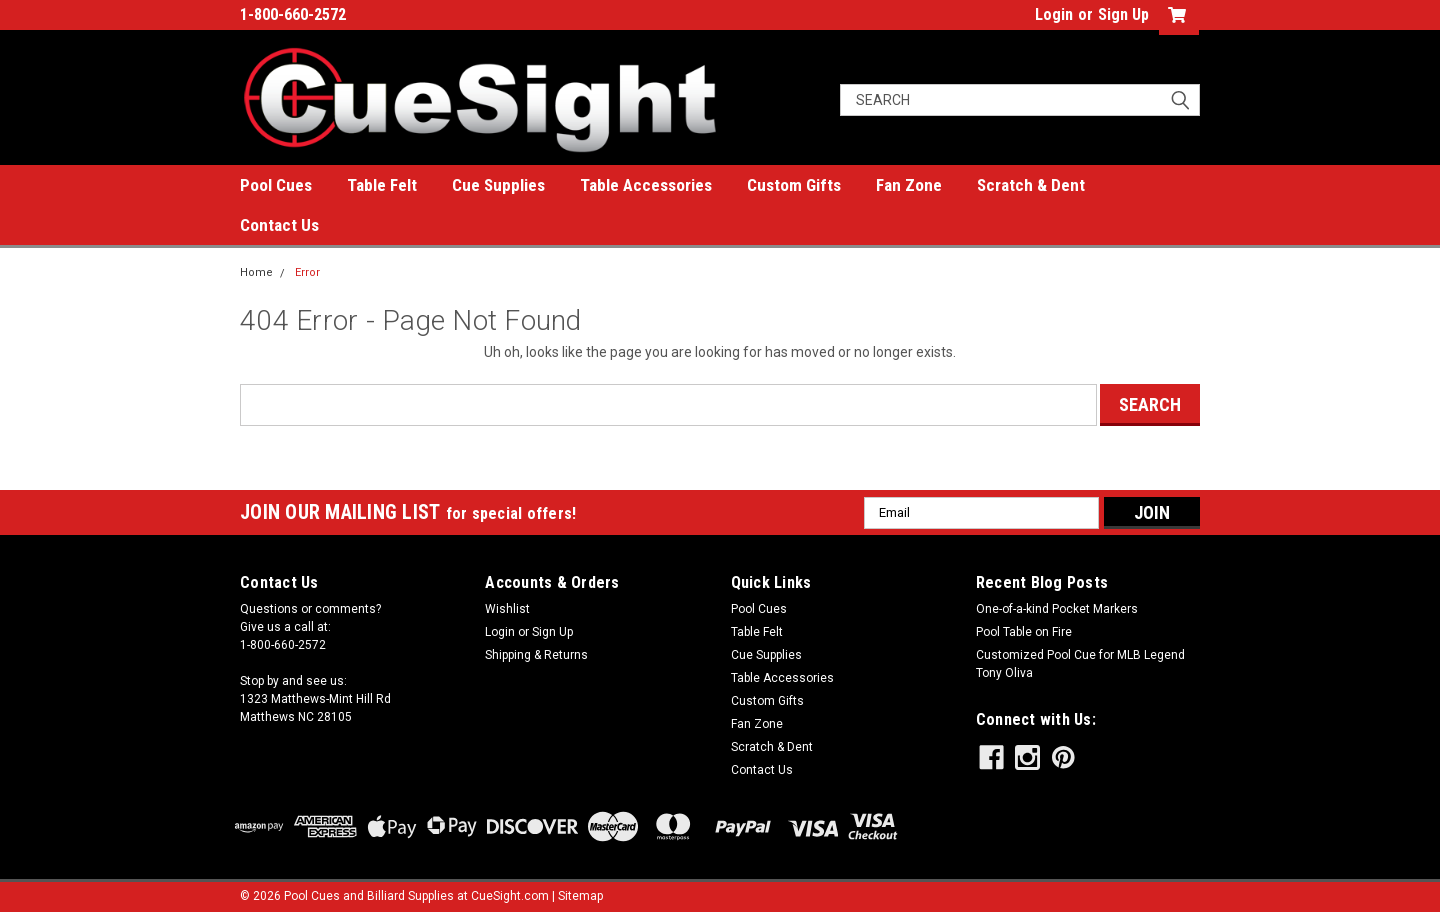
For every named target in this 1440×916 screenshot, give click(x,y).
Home (256, 272)
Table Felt (382, 185)
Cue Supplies (498, 185)
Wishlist (507, 609)
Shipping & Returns (536, 655)
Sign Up (1123, 14)
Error (307, 272)
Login (1054, 14)
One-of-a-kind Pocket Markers (1057, 609)
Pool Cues (276, 185)
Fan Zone (909, 185)
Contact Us (279, 225)
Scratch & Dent (1031, 185)
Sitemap (580, 896)
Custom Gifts (794, 185)
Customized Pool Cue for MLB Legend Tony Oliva (1080, 664)
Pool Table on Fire (1024, 632)
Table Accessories (646, 185)
